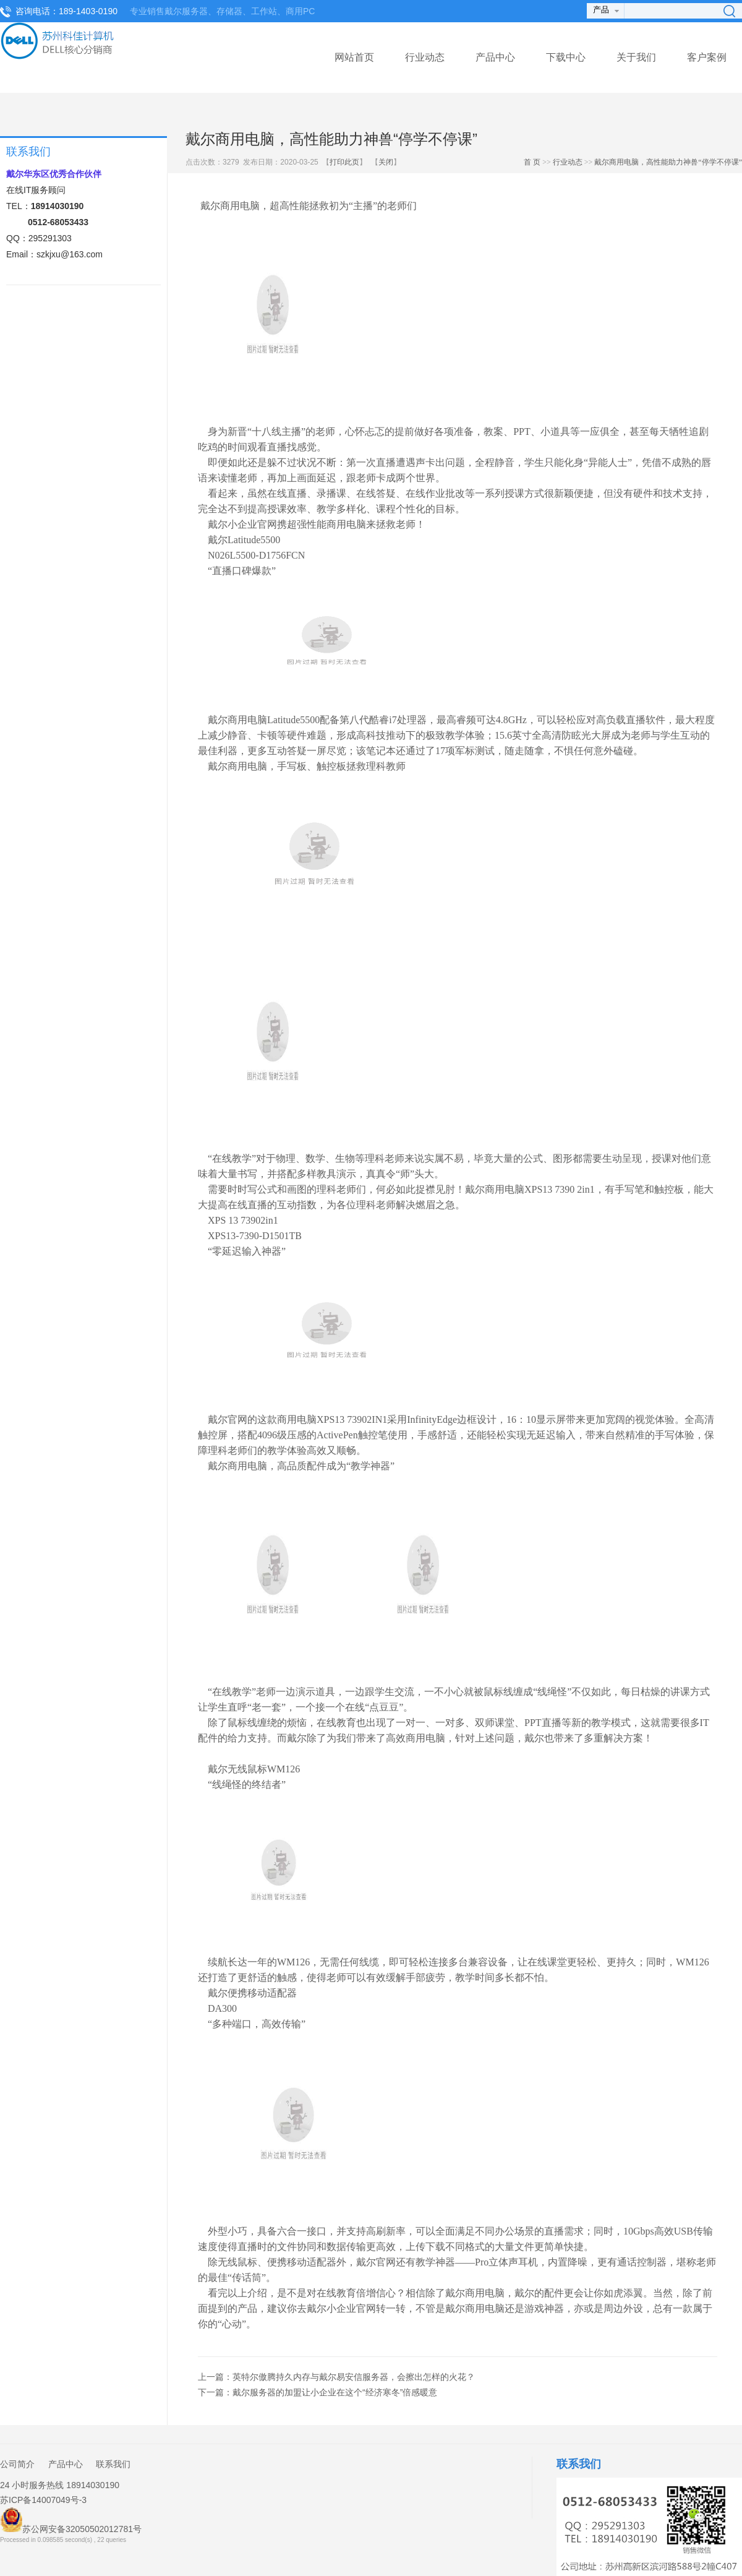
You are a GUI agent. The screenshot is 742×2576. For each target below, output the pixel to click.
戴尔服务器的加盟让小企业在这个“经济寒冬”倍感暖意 (334, 2392)
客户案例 (707, 57)
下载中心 (566, 57)
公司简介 (17, 2464)
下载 (435, 2246)
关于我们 (636, 57)
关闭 (385, 162)
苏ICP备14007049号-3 (43, 2500)
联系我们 (113, 2464)
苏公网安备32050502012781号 (71, 2520)
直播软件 (645, 720)
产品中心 (495, 57)
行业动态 (425, 57)
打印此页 (344, 162)
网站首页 (354, 57)
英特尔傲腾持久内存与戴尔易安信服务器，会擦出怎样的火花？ (353, 2377)
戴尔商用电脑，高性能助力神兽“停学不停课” (668, 162)
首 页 (532, 162)
